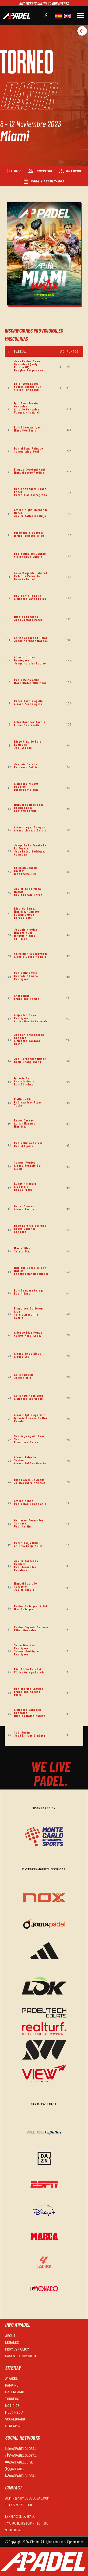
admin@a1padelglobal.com (27, 2498)
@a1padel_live (19, 2462)
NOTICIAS (12, 2405)
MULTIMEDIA (14, 2412)
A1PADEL (11, 2378)
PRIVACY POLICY (17, 2349)
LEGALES (12, 2342)
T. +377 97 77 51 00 (18, 2505)
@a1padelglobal (21, 2448)
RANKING (12, 2385)
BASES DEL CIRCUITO (20, 2356)
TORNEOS (12, 2398)
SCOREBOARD (15, 2419)
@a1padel (15, 2469)
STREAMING (14, 2426)
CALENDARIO (14, 2392)
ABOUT (10, 2335)
